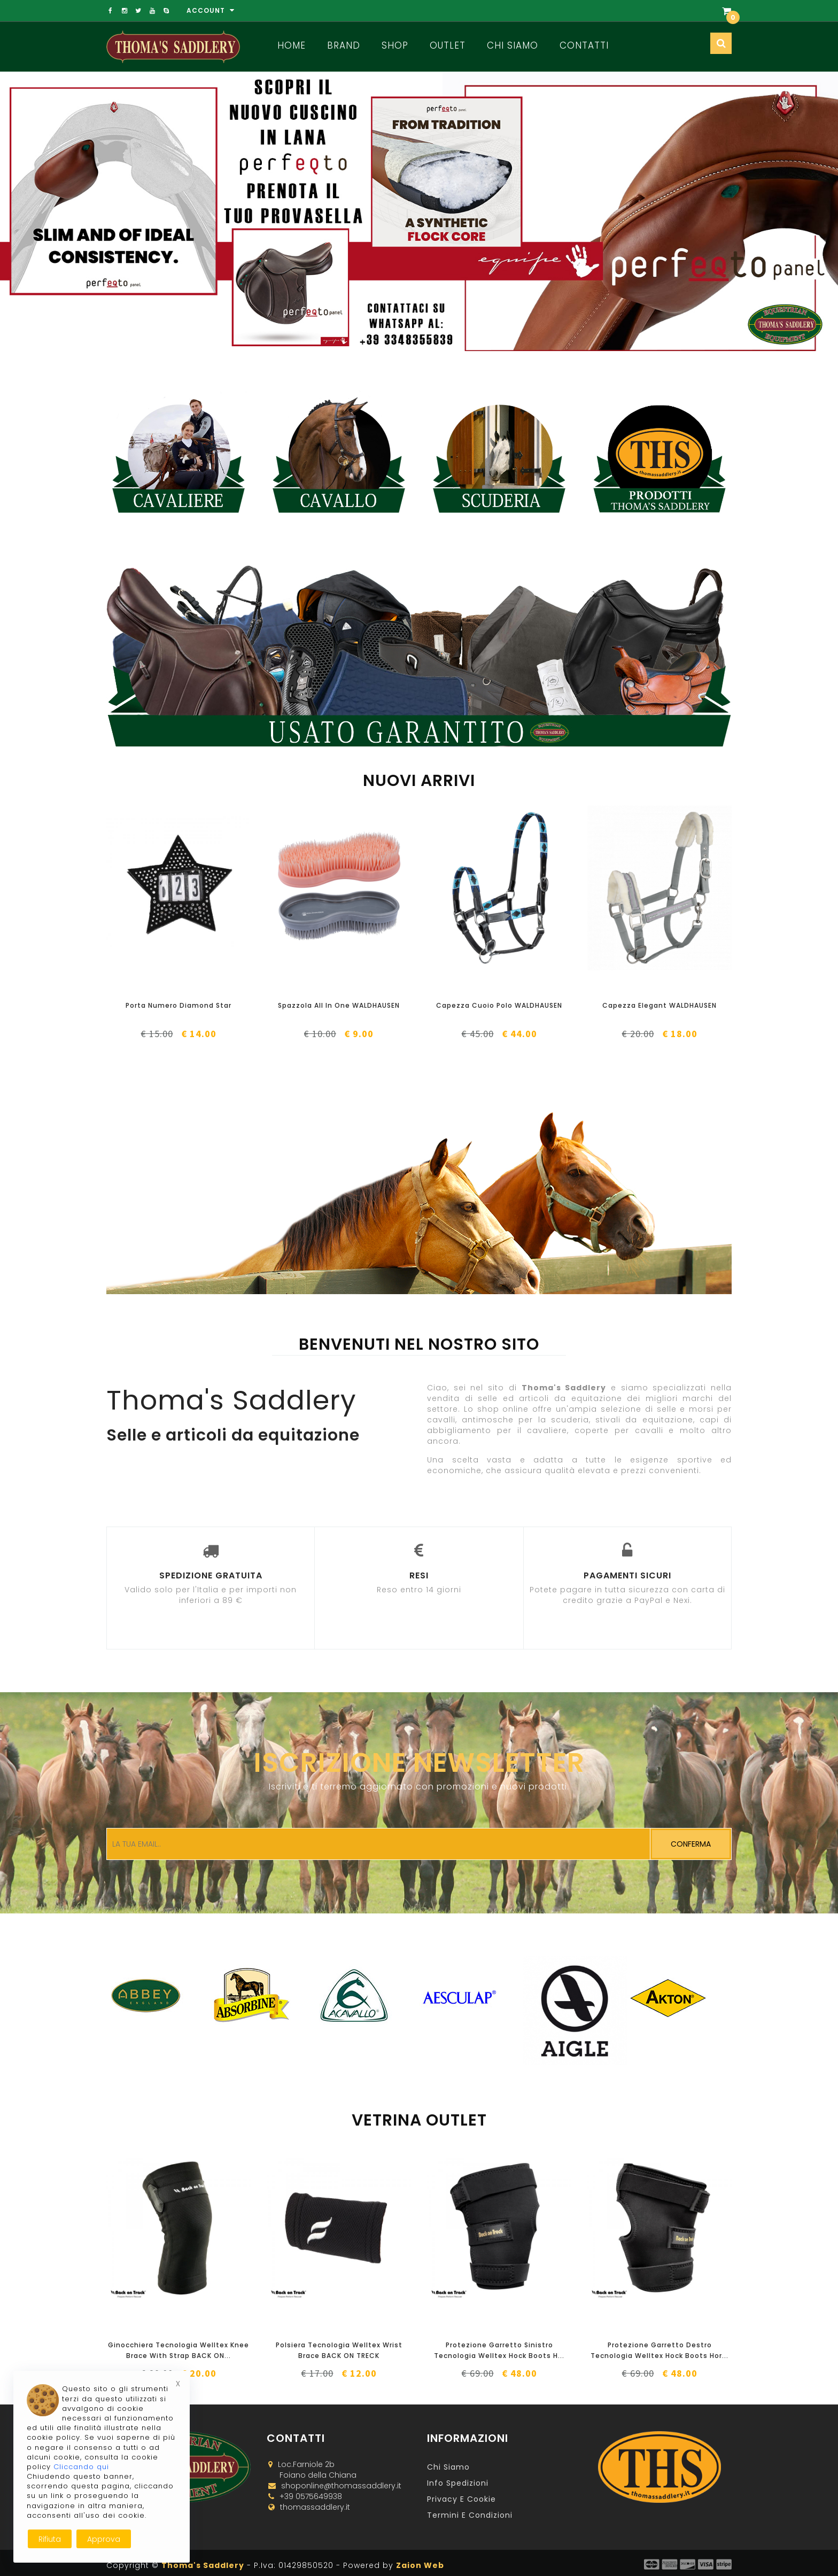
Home (291, 45)
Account (211, 10)
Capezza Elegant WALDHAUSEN (659, 1005)
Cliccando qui (81, 2467)
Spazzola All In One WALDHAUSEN (339, 1005)
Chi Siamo (512, 45)
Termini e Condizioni (470, 2515)
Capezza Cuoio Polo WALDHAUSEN (499, 1005)
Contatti (584, 45)
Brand (343, 45)
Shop (395, 45)
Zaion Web (420, 2565)
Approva (103, 2539)
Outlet (447, 45)
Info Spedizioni (457, 2483)
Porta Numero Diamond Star (178, 1005)
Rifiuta (49, 2539)
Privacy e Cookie (461, 2499)
